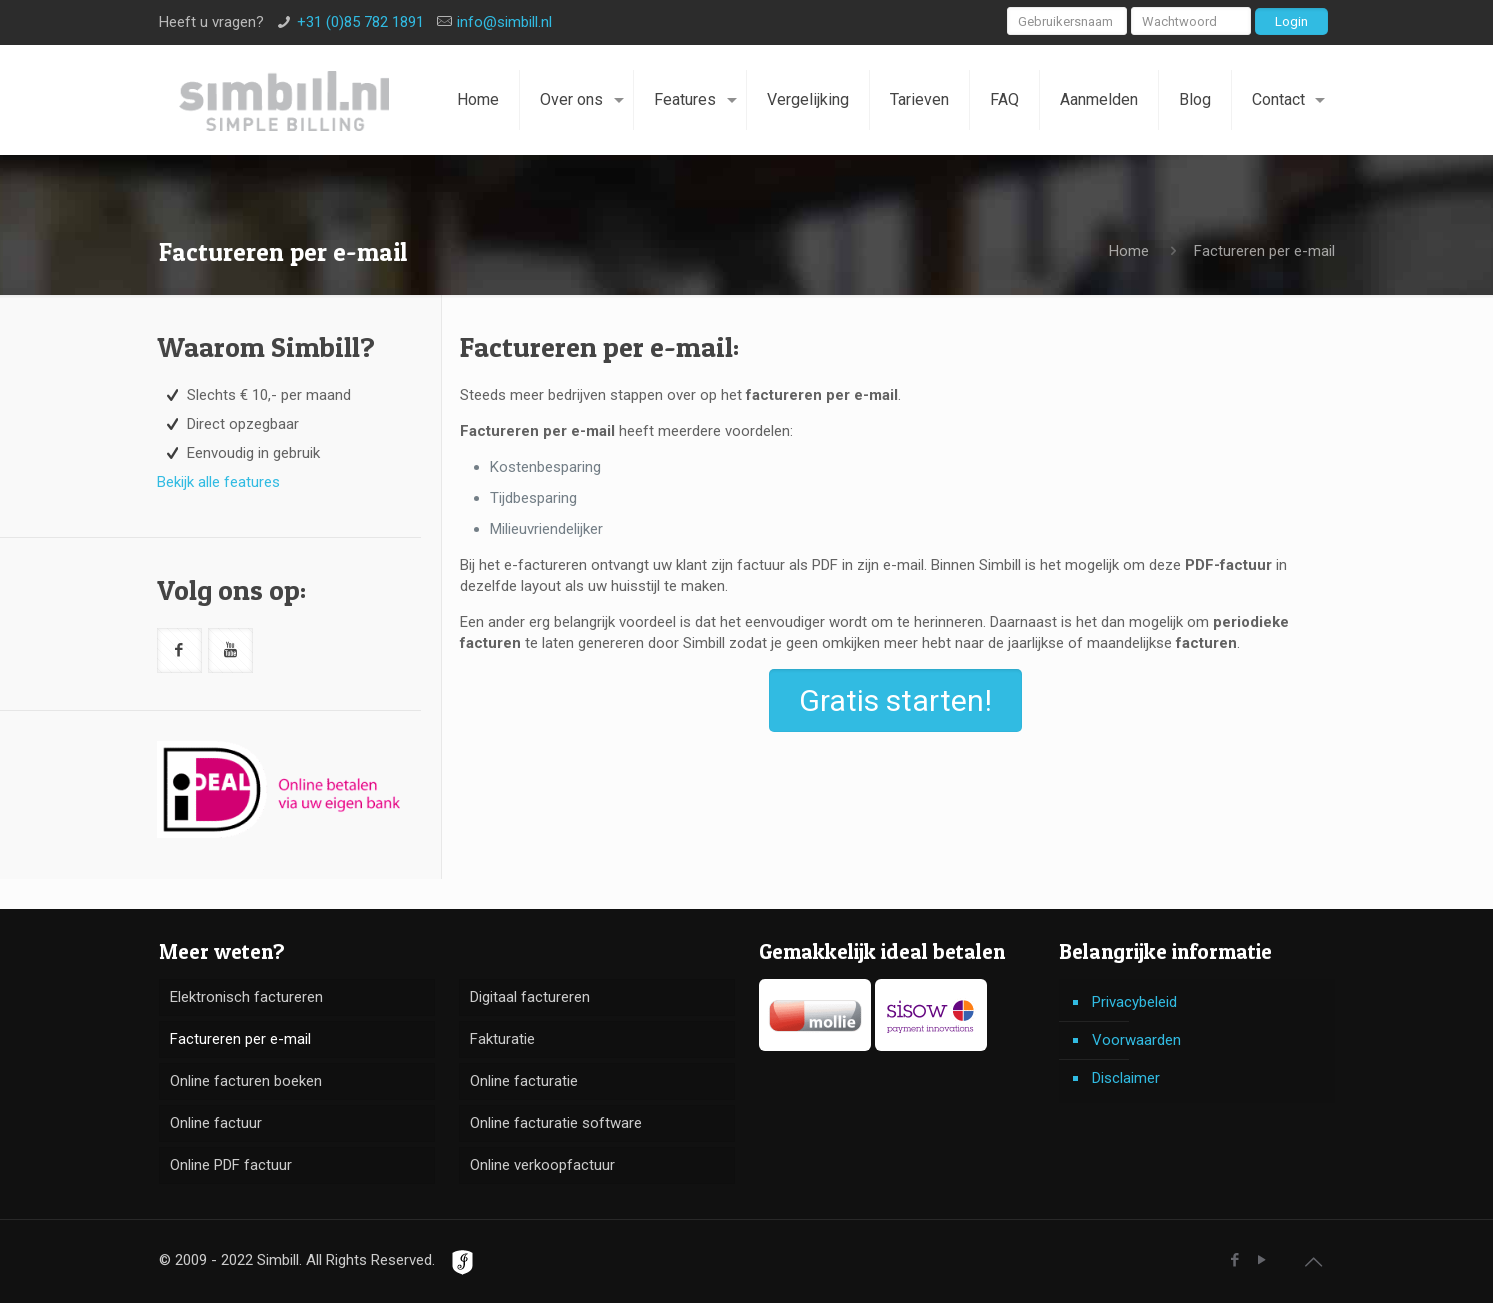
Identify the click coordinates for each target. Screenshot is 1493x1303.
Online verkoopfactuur (542, 1165)
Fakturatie (502, 1039)
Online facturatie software (556, 1123)
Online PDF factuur (231, 1165)
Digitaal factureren (530, 997)
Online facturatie (524, 1081)
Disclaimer (1126, 1078)
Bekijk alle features (218, 482)
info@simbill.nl (504, 22)
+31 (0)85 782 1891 (360, 22)
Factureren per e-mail (240, 1039)
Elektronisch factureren (246, 997)
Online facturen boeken (246, 1081)
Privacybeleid (1134, 1002)
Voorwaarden (1136, 1040)
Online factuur (216, 1123)
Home (1129, 251)
